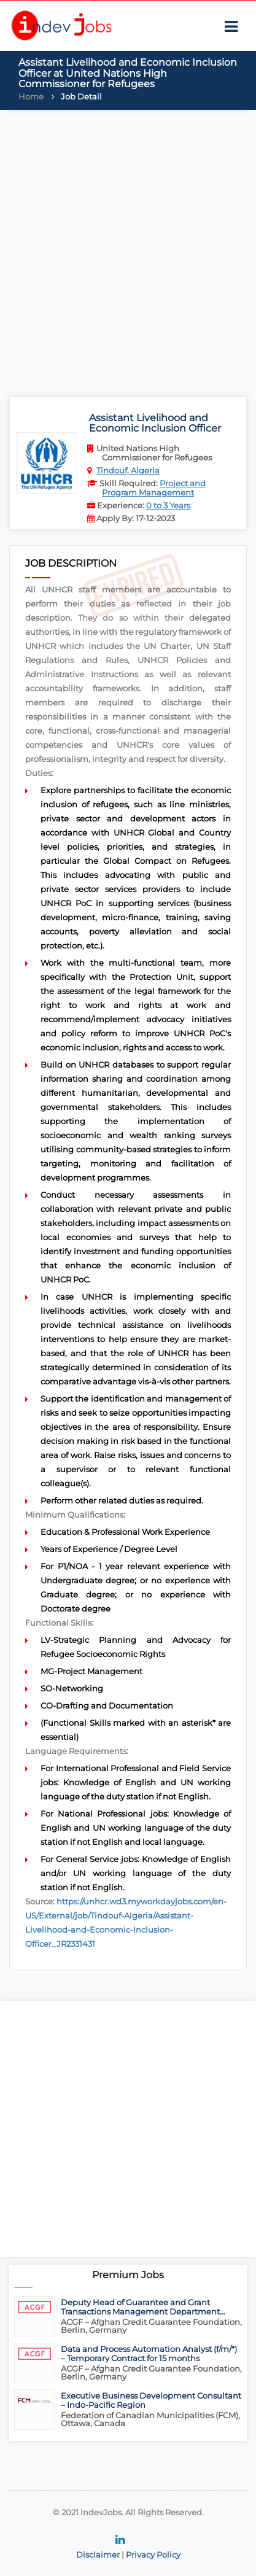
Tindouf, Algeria (128, 470)
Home (31, 96)
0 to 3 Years (168, 505)
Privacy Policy (153, 2554)
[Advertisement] (128, 250)
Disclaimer (98, 2554)
